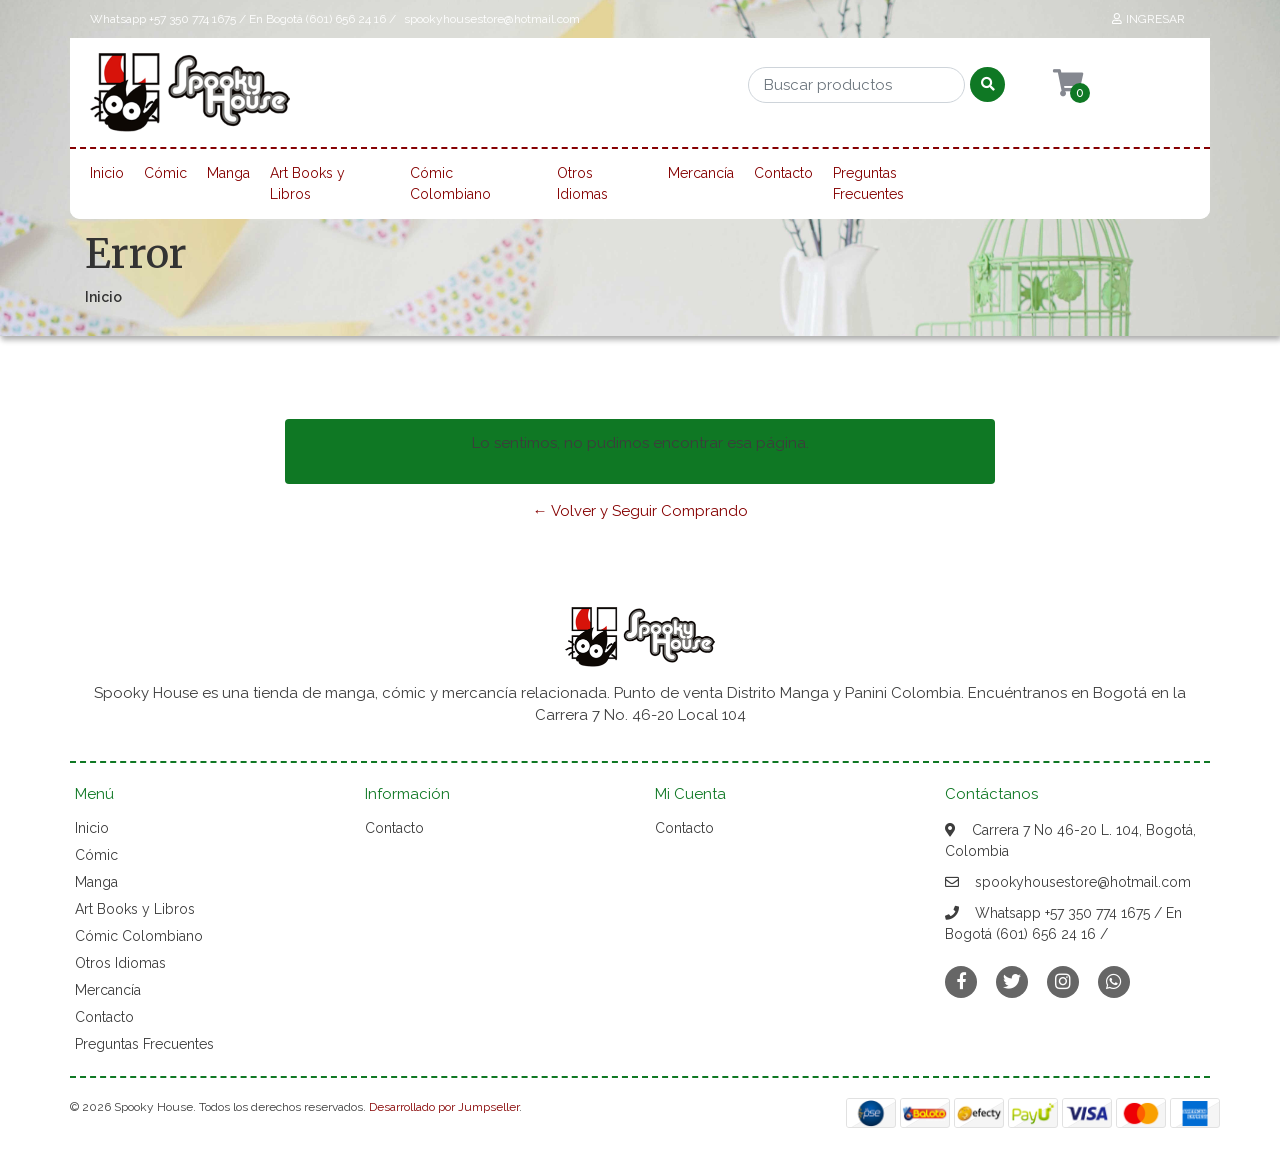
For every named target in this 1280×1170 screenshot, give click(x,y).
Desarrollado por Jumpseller (444, 1107)
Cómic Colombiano (450, 183)
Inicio (107, 173)
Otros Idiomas (582, 183)
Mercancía (701, 173)
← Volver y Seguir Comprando (640, 511)
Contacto (783, 173)
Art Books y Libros (307, 183)
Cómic (165, 173)
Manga (228, 173)
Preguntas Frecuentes (868, 183)
